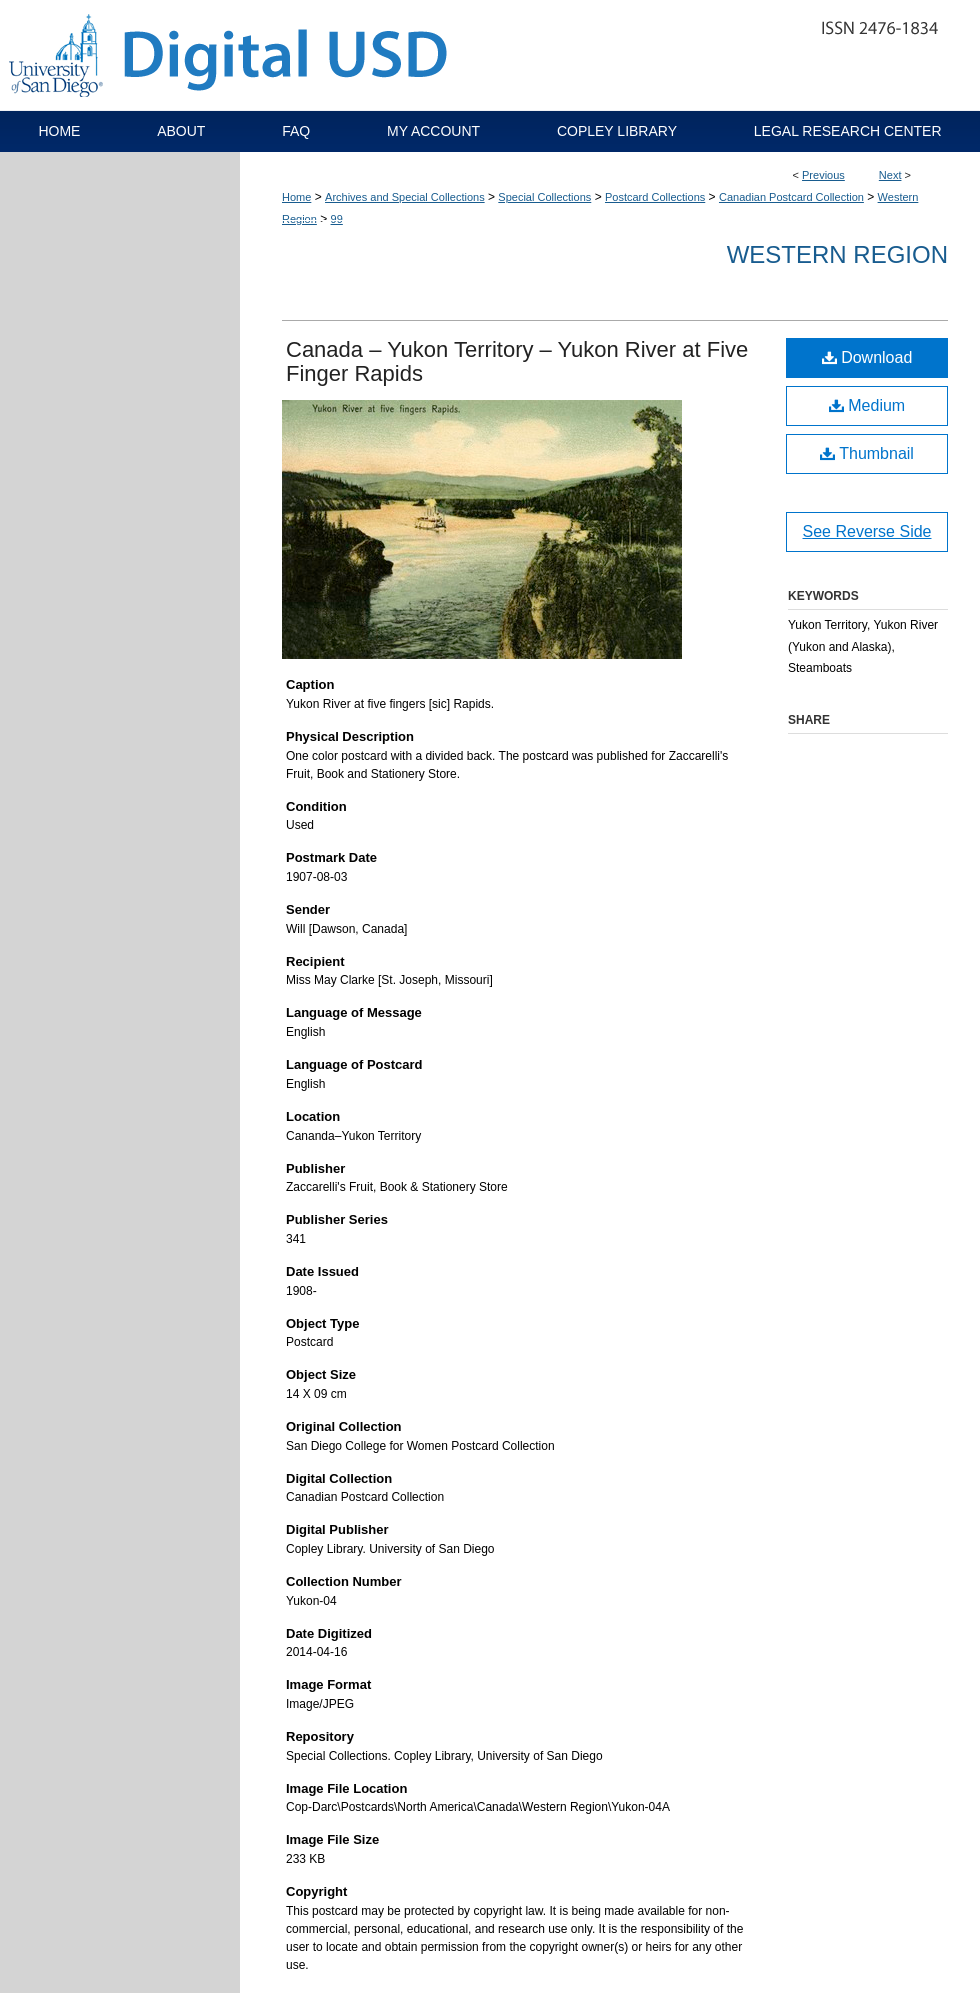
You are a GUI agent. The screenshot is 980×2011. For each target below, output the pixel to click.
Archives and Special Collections (405, 197)
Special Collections (544, 197)
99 (337, 219)
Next (890, 175)
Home (296, 197)
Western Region (837, 254)
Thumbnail (867, 453)
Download (867, 357)
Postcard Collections (655, 197)
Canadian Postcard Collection (791, 197)
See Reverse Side (867, 531)
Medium (867, 405)
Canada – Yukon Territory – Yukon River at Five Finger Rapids (517, 361)
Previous (823, 175)
